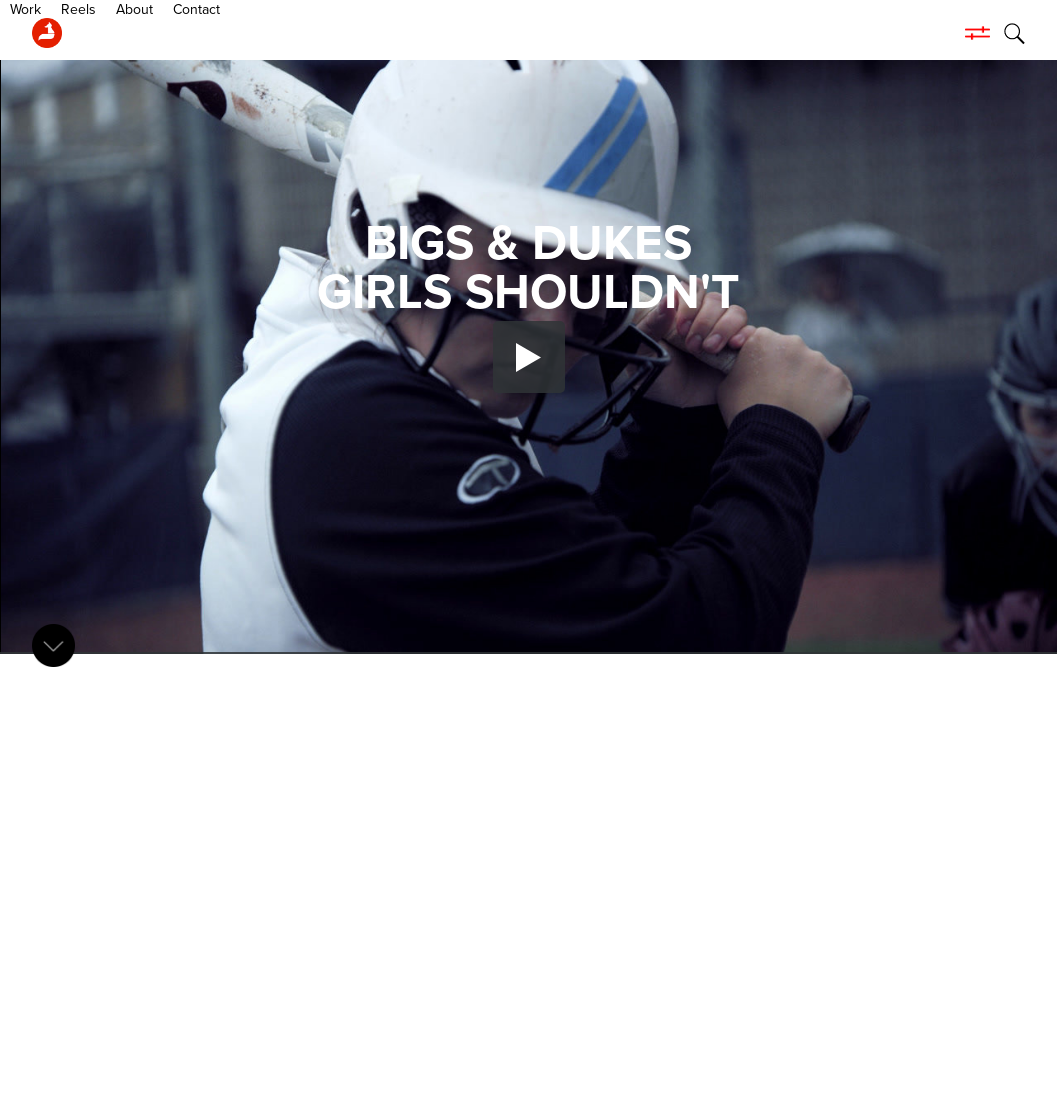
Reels (160, 33)
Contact (278, 33)
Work (107, 33)
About (216, 33)
